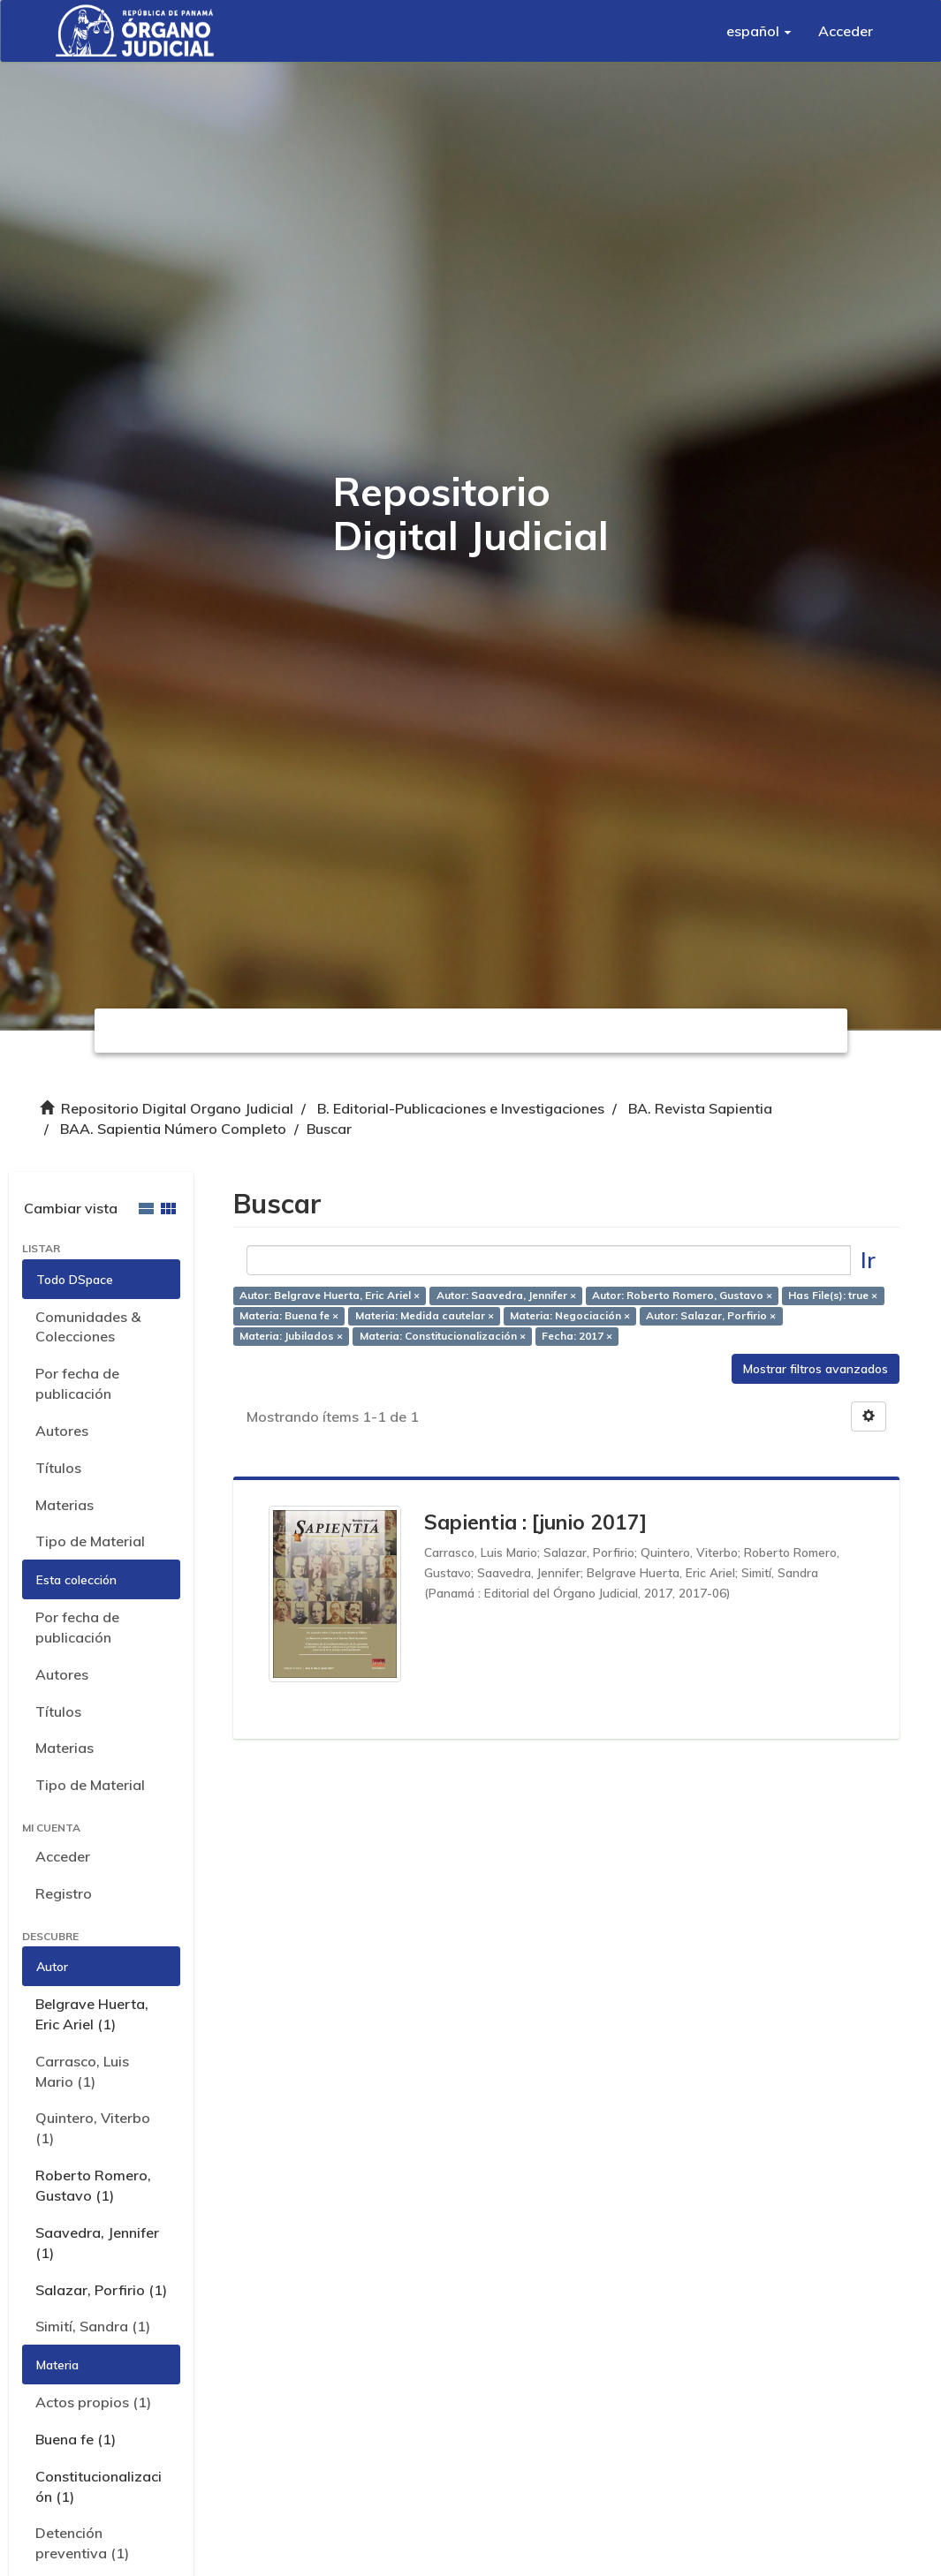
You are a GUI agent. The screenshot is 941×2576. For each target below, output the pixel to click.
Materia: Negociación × (570, 1315)
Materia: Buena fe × (288, 1315)
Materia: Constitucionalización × (443, 1335)
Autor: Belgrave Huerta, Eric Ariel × (329, 1295)
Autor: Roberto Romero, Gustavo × (682, 1295)
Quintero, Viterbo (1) (92, 2128)
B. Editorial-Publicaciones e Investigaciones (460, 1108)
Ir (868, 1259)
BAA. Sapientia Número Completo (173, 1128)
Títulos (58, 1468)
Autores (61, 1430)
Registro (63, 1893)
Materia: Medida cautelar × (424, 1315)
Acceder (62, 1856)
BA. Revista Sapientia (700, 1108)
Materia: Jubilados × (291, 1335)
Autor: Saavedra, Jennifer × (506, 1295)
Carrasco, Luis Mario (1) (82, 2071)
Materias (64, 1505)
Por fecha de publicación (77, 1383)
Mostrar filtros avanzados (815, 1369)
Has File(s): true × (832, 1295)
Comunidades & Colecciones (87, 1327)
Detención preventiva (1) (82, 2543)
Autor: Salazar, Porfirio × (711, 1315)
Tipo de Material (90, 1541)
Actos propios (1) (93, 2402)
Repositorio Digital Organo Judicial (177, 1108)
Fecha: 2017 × (577, 1335)
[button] (759, 31)
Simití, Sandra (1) (92, 2326)
